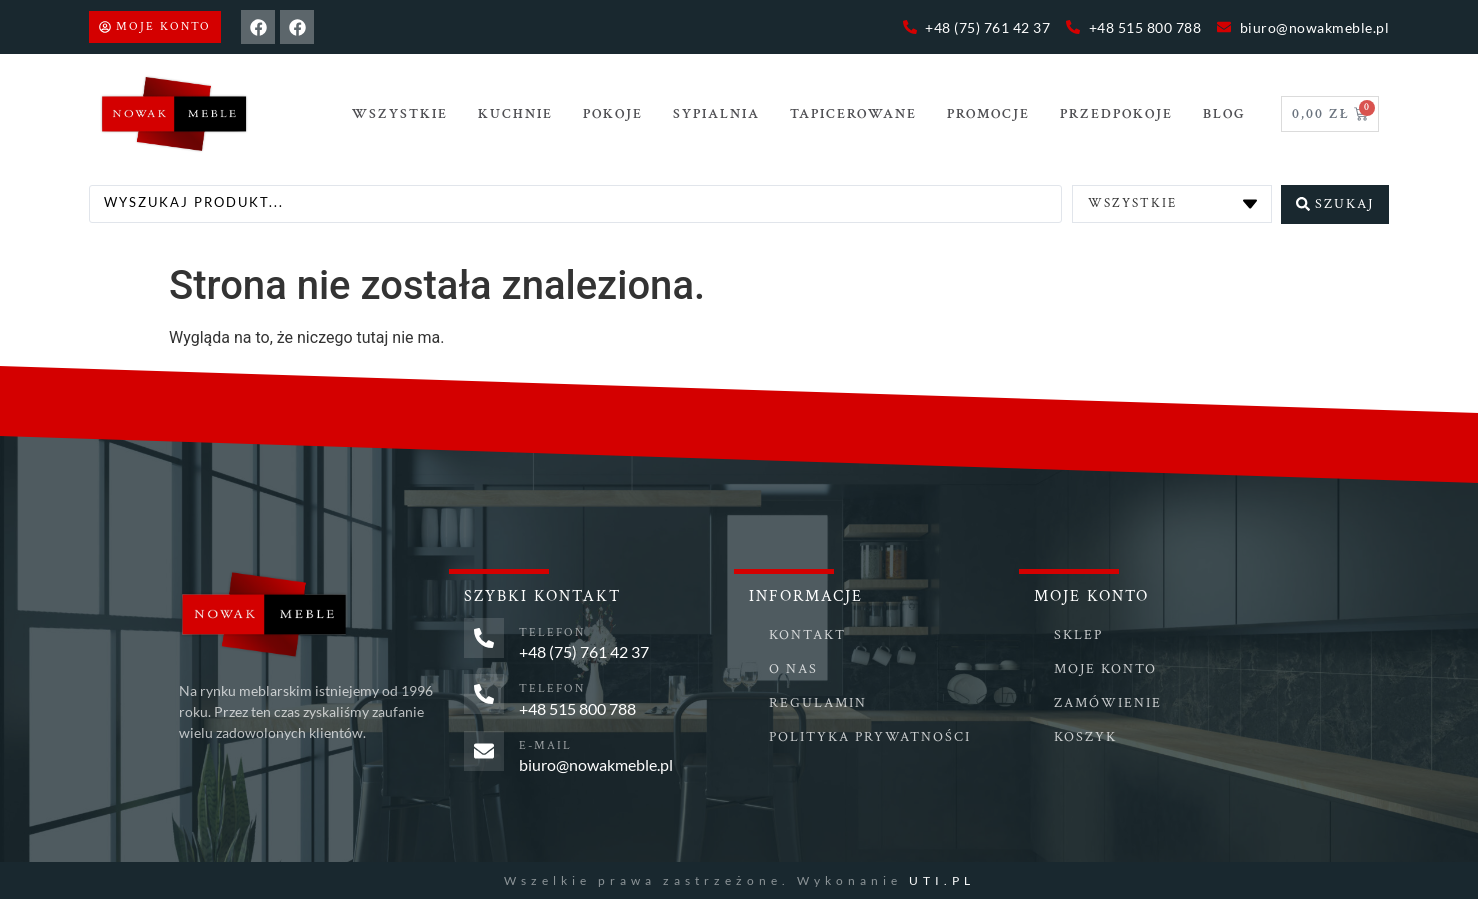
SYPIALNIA (716, 114)
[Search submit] (1335, 203)
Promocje (988, 114)
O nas (793, 668)
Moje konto (1105, 668)
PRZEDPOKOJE (1116, 114)
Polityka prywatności (870, 736)
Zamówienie (1108, 702)
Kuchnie (515, 114)
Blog (1224, 114)
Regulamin (818, 702)
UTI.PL (942, 879)
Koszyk (1085, 736)
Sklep (1078, 634)
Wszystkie (400, 114)
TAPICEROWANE (853, 114)
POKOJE (613, 114)
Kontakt (807, 634)
